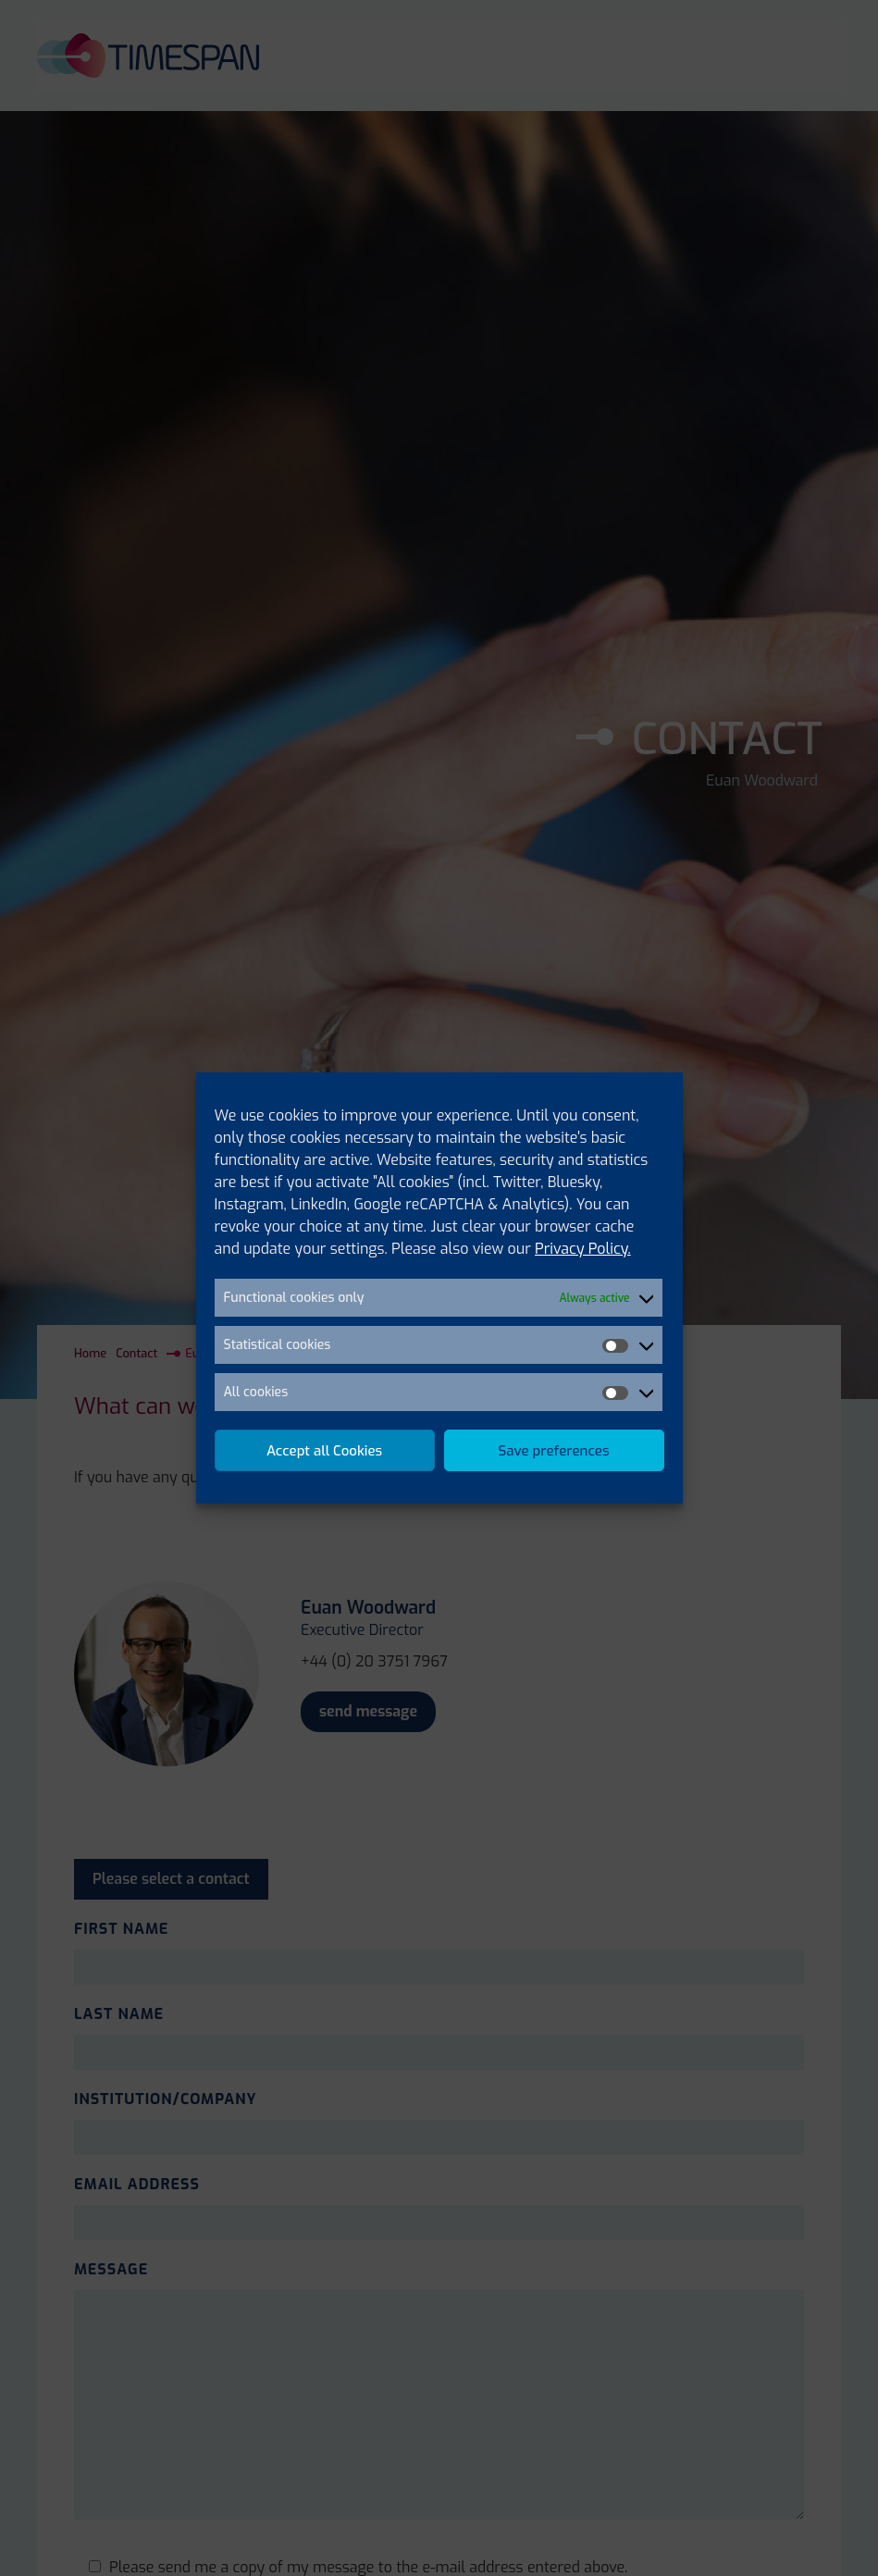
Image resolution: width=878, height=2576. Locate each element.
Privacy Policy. (583, 1248)
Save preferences (554, 1451)
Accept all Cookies (324, 1451)
